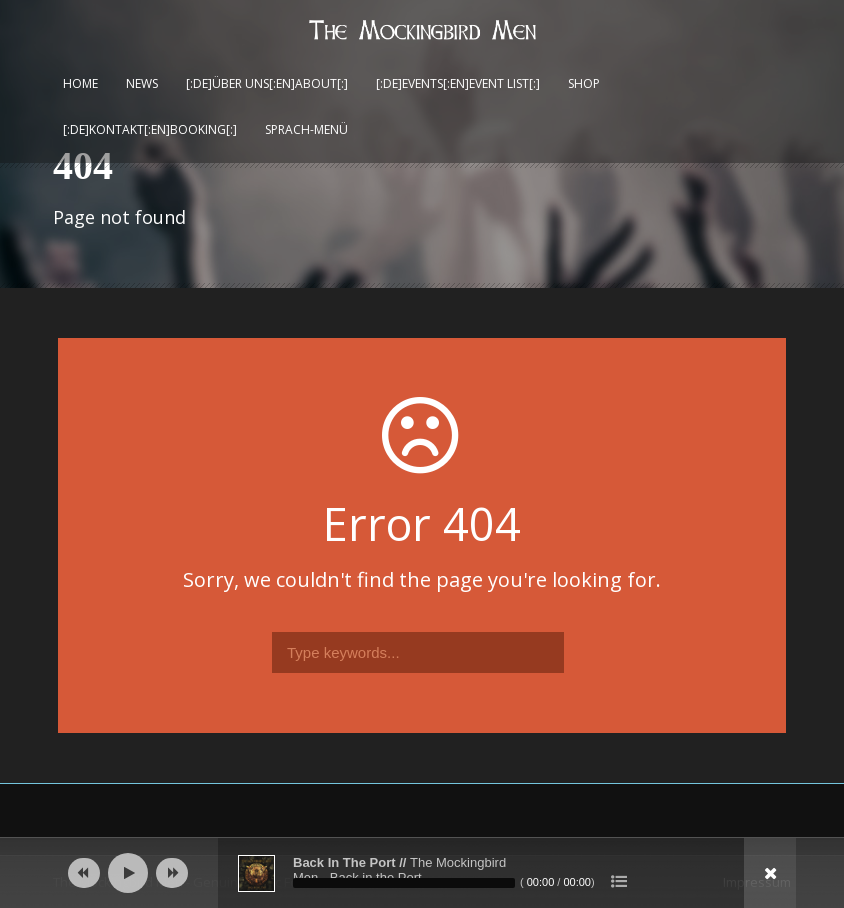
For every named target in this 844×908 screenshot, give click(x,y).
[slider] (404, 883)
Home (80, 83)
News (142, 83)
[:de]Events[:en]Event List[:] (458, 83)
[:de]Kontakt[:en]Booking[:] (150, 129)
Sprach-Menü (306, 129)
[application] (422, 873)
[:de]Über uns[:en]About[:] (267, 83)
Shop (584, 83)
